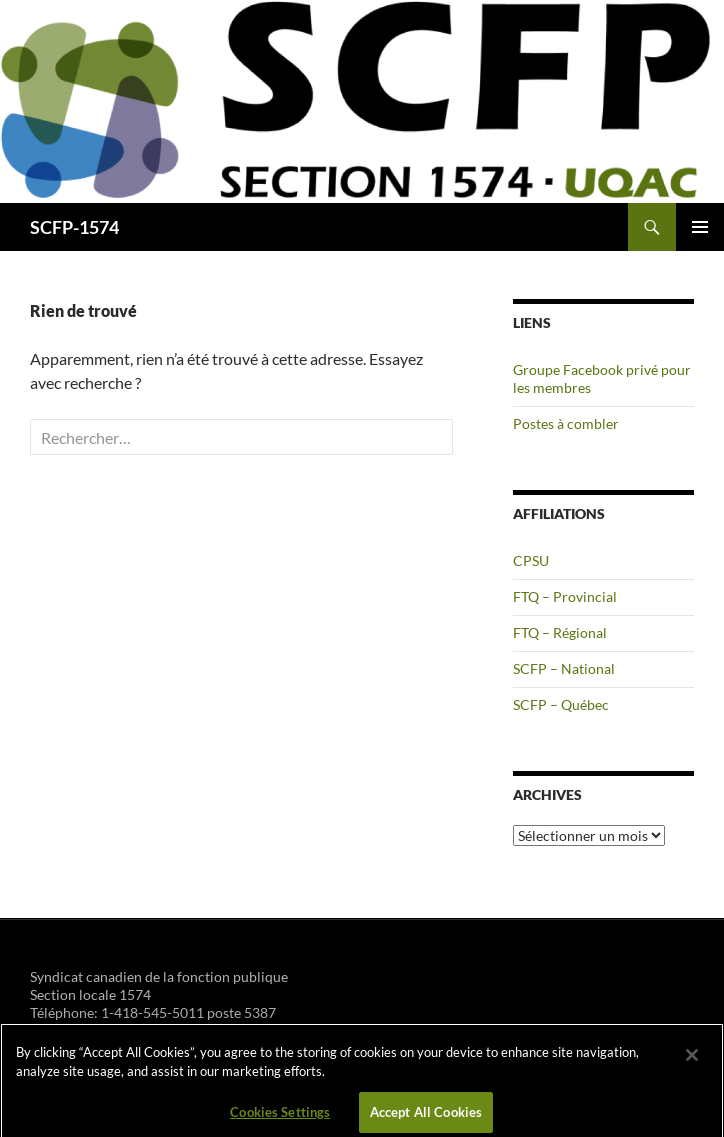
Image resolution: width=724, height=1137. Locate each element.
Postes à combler (566, 423)
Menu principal (700, 227)
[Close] (692, 1061)
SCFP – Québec (561, 704)
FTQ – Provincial (565, 596)
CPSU (531, 560)
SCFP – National (564, 668)
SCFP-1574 (74, 227)
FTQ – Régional (560, 632)
